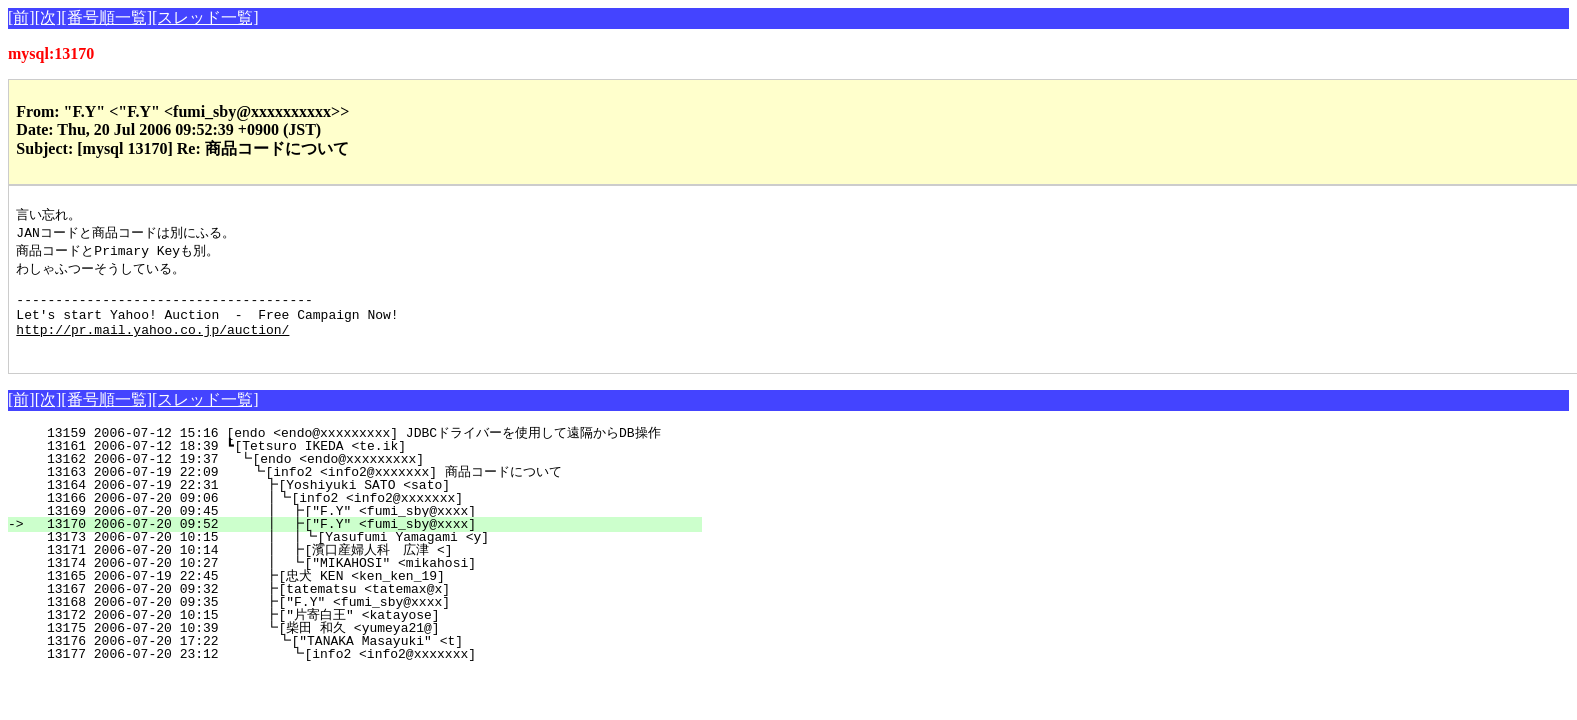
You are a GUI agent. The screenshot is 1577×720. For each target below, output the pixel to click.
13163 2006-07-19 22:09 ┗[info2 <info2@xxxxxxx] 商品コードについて (356, 491)
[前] (21, 17)
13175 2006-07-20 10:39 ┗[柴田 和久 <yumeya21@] (361, 647)
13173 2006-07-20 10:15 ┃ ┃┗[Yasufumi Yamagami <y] (357, 556)
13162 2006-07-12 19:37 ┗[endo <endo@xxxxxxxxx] (369, 478)
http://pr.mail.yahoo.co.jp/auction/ (152, 345)
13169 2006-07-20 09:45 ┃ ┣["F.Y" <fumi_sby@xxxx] (361, 530)
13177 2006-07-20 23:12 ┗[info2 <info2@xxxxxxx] (364, 673)
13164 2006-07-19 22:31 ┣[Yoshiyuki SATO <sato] (366, 504)
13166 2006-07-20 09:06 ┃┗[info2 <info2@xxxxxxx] (362, 517)
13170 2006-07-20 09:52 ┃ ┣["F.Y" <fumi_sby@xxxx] (361, 543)
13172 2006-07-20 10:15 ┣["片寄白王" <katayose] (361, 634)
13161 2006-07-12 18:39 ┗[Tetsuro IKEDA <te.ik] (370, 465)
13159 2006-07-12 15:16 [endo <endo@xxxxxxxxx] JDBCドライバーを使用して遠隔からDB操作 (353, 452)
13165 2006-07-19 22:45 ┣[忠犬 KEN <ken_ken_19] (364, 595)
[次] (48, 17)
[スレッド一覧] (205, 17)
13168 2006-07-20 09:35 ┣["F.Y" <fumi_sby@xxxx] (366, 621)
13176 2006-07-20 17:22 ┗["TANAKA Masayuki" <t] (365, 660)
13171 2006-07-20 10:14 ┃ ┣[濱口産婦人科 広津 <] (349, 569)
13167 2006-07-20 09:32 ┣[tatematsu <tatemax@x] (366, 608)
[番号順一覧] (106, 17)
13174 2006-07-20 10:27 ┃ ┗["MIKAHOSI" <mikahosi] (361, 582)
